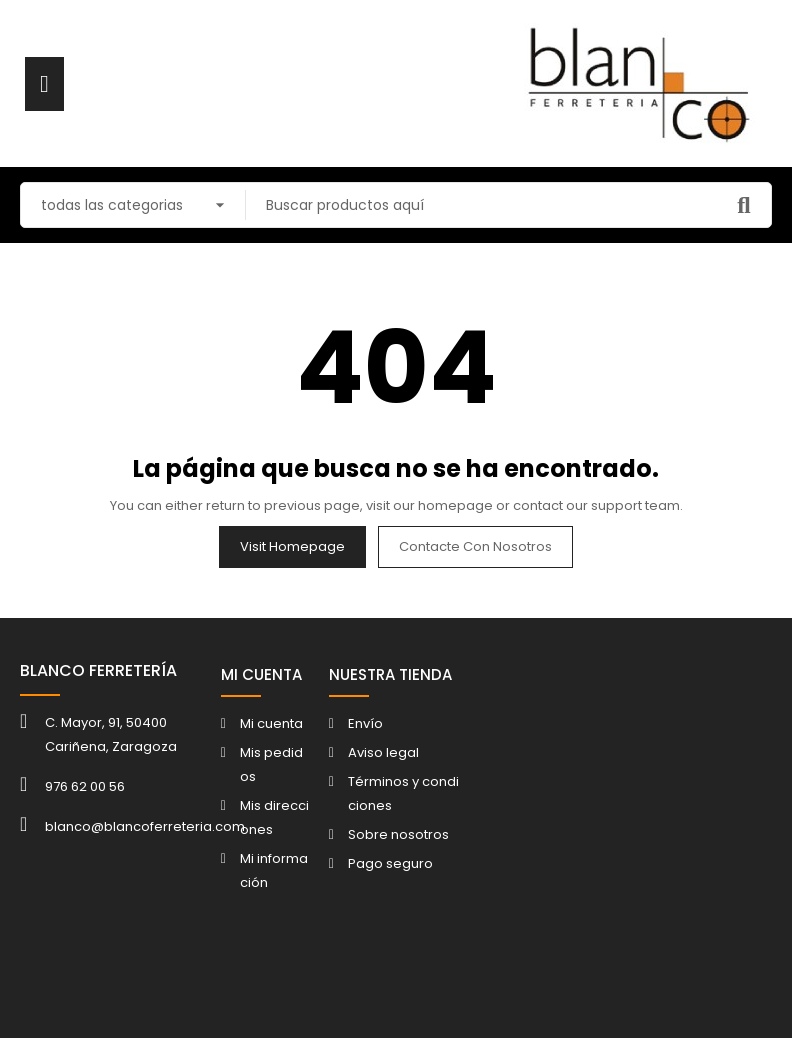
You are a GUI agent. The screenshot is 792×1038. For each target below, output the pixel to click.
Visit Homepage (292, 546)
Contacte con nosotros (475, 546)
